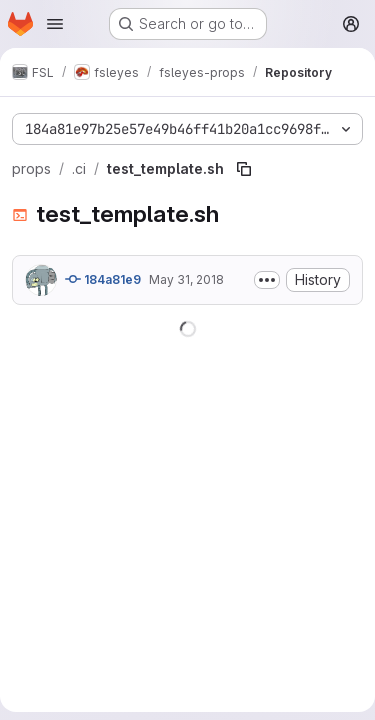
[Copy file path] (244, 169)
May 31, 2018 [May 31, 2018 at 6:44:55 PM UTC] (186, 279)
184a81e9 (103, 279)
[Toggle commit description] (267, 280)
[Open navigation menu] (55, 24)
